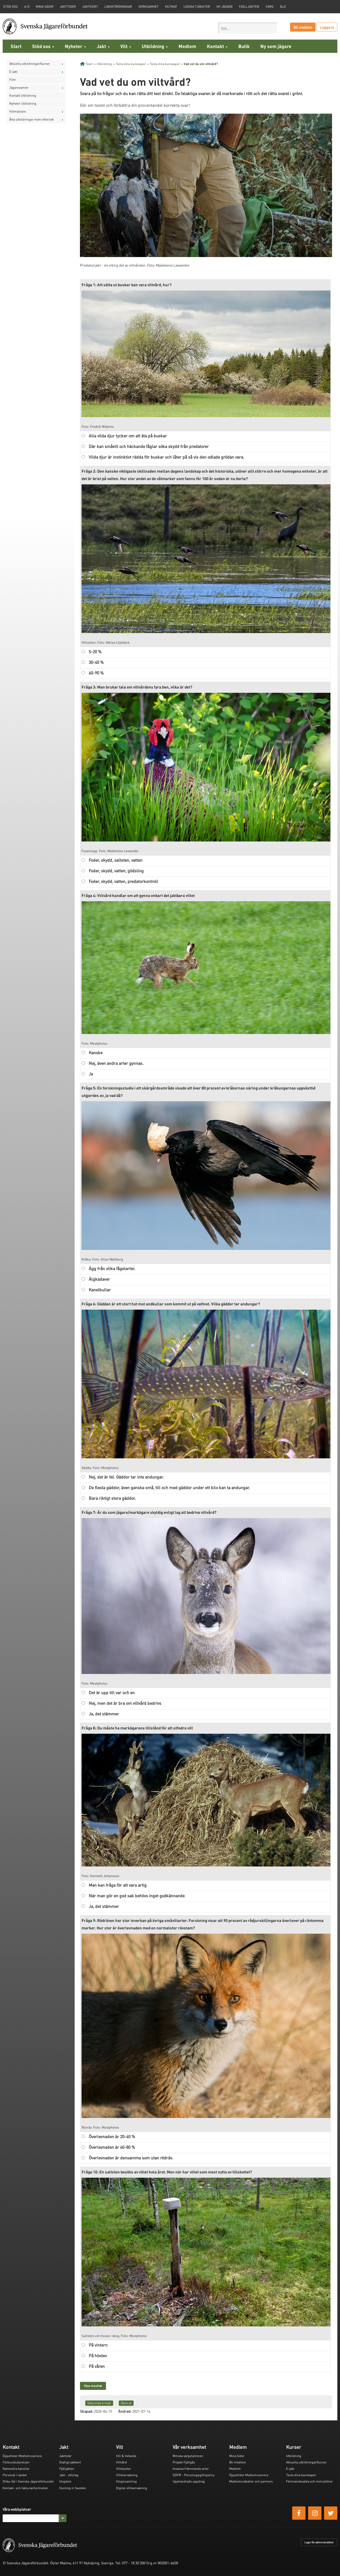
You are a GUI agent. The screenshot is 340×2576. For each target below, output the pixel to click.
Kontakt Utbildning (22, 95)
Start (16, 46)
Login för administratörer (319, 2542)
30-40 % (96, 662)
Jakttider (68, 6)
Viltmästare (17, 111)
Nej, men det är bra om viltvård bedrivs (125, 1703)
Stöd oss (43, 46)
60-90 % (96, 673)
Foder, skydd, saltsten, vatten (115, 860)
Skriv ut (126, 2403)
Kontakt (217, 46)
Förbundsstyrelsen (16, 2462)
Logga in (327, 27)
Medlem (187, 46)
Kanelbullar (100, 1289)
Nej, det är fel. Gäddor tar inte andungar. (126, 1477)
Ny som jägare (275, 46)
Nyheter (75, 46)
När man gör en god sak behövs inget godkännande (137, 1895)
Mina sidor (44, 6)
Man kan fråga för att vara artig (118, 1885)
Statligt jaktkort (70, 2462)
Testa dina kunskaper (131, 64)
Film (12, 80)
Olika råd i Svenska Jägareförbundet (28, 2481)
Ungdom (65, 2481)
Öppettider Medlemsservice (22, 2456)
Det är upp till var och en (112, 1692)
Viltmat (171, 6)
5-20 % (95, 651)
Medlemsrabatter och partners (251, 2481)
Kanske (96, 1052)
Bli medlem (303, 27)
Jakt (103, 46)
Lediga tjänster (197, 6)
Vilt (125, 46)
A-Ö (26, 6)
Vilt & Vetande (126, 2456)
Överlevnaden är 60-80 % (112, 2147)
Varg (270, 6)
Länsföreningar (118, 6)
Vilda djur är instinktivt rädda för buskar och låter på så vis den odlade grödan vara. (166, 457)
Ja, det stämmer (104, 1713)
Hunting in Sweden (72, 2488)
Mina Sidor (236, 2456)
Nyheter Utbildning (22, 103)
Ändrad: (124, 2411)
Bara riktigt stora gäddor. (112, 1498)
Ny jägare (224, 6)
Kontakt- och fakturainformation (25, 2488)
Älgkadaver (99, 1279)
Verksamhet (148, 6)
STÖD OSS (10, 6)
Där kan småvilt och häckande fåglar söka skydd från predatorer (149, 446)
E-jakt (13, 72)
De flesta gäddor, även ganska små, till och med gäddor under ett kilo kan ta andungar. (169, 1487)
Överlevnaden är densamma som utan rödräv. (131, 2157)
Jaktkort (90, 6)
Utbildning (155, 46)
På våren (97, 2366)
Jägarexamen (18, 87)
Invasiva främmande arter (191, 2469)
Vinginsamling (126, 2481)
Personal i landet (15, 2475)
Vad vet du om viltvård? (201, 64)
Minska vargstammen (188, 2456)
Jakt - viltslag (68, 2475)
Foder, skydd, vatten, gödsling (116, 870)
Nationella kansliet (16, 2469)
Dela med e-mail (99, 2403)
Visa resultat (93, 2386)
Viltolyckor (123, 2469)
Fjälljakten (249, 6)
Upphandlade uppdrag (189, 2481)
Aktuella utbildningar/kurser (29, 64)
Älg (283, 6)
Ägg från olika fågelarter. (112, 1268)
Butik (244, 46)
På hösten (98, 2355)
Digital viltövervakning (131, 2488)
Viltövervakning (127, 2475)
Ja (91, 1073)
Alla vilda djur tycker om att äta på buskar (128, 435)
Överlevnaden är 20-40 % (112, 2136)
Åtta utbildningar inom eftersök (31, 119)
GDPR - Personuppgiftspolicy (193, 2475)
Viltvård (121, 2462)
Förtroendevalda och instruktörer (309, 2481)
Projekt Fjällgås (184, 2462)
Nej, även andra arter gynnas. (116, 1063)
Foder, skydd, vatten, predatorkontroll (123, 881)
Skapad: (86, 2411)
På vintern (98, 2345)
